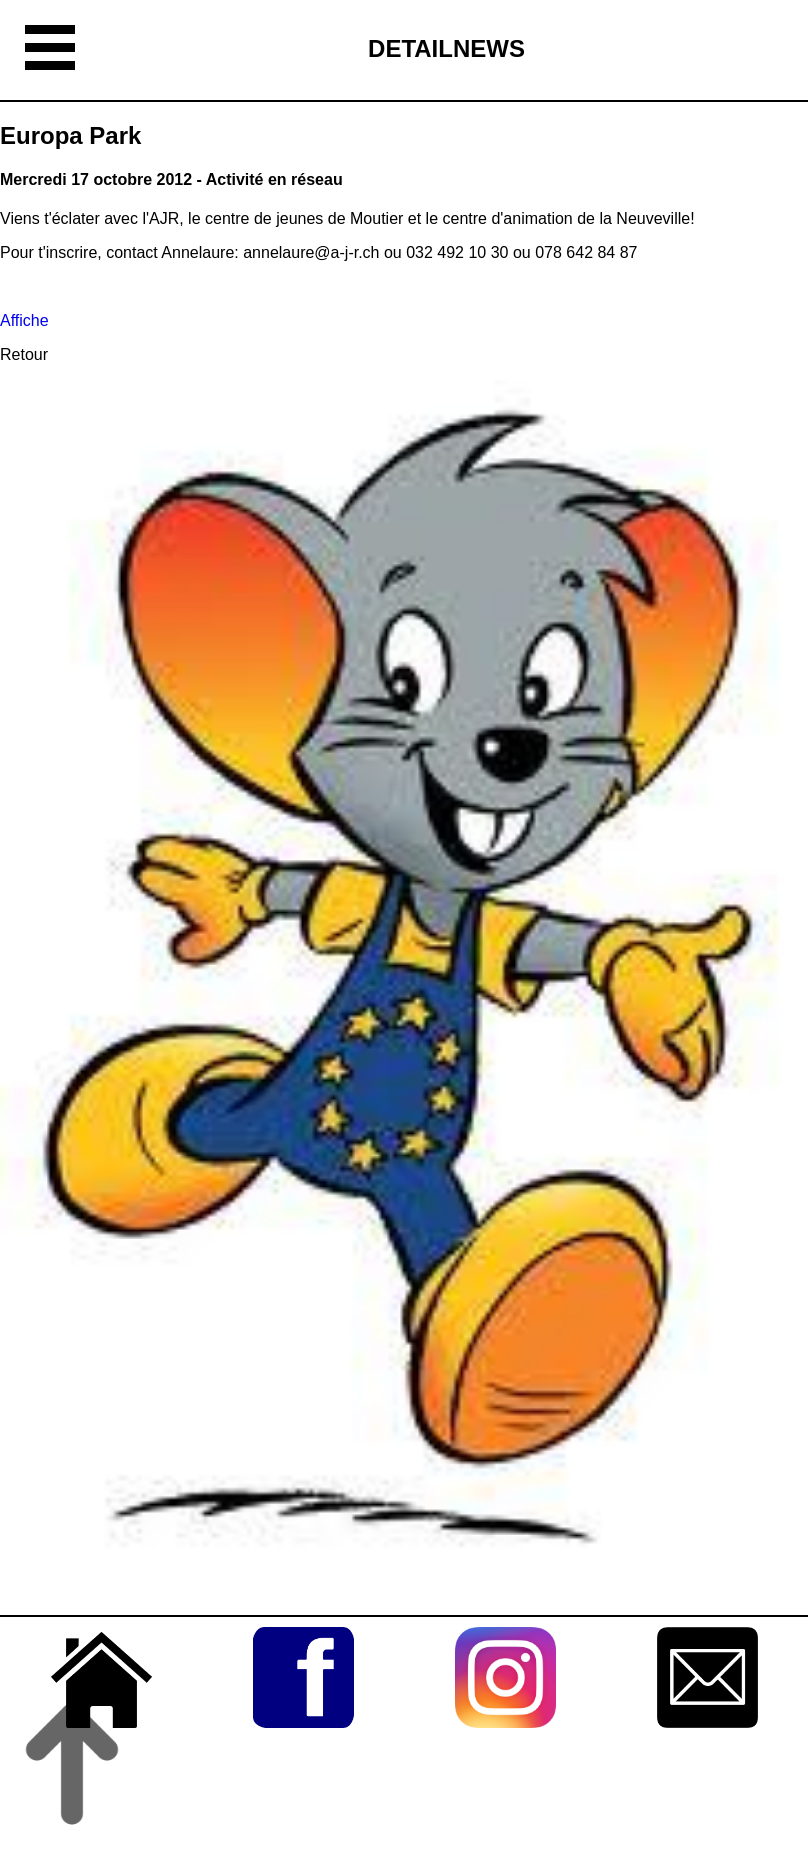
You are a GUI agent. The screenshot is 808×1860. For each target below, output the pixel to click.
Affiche (24, 320)
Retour (24, 354)
